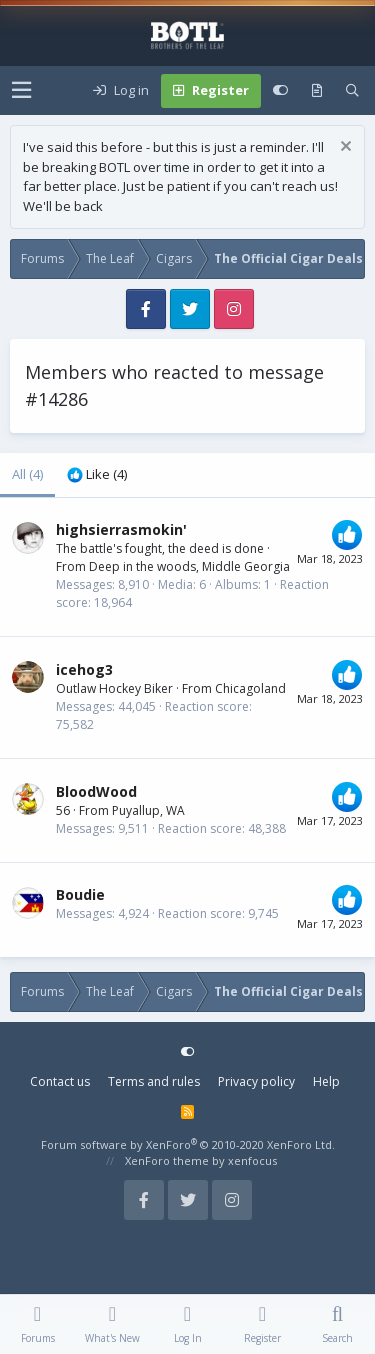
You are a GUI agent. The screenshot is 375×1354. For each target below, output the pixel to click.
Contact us (60, 1081)
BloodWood (96, 791)
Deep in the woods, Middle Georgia (189, 566)
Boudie (80, 894)
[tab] (97, 475)
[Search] (352, 91)
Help (326, 1081)
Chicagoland (250, 688)
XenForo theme (167, 1160)
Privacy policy (256, 1081)
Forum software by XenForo (188, 1144)
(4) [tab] (27, 474)
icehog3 (84, 669)
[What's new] (317, 91)
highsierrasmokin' (121, 529)
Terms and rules (154, 1081)
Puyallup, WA (148, 810)
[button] (21, 90)
